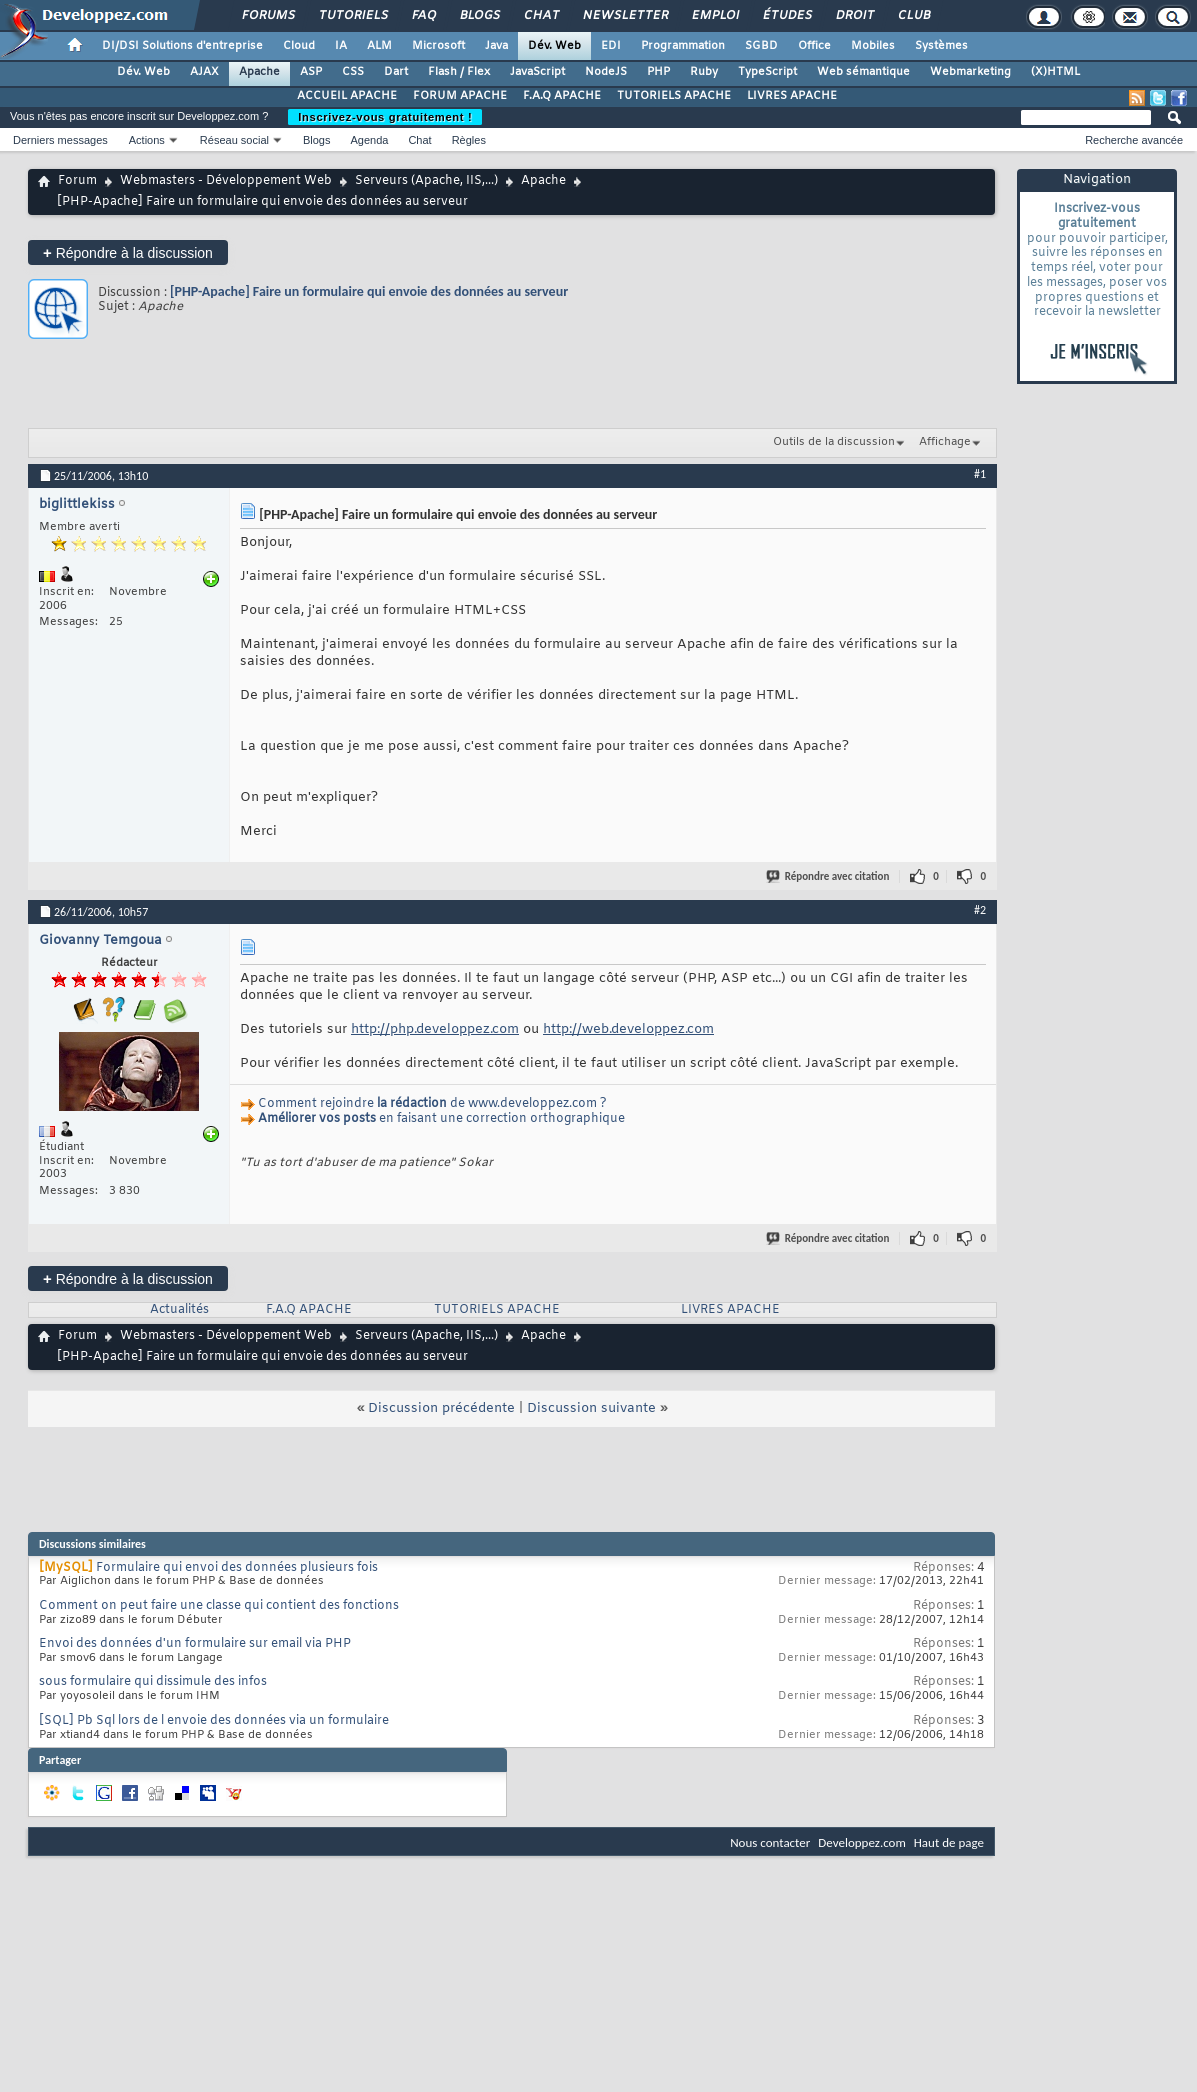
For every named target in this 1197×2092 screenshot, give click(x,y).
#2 (980, 910)
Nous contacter (770, 1842)
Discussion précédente (441, 1408)
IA (341, 46)
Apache (259, 72)
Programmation (683, 46)
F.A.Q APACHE (562, 96)
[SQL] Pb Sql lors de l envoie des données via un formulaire (214, 1721)
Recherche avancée (1134, 140)
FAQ (423, 16)
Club (913, 16)
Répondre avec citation (829, 876)
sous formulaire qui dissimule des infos (153, 1682)
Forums (267, 16)
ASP (311, 72)
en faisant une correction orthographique (441, 1119)
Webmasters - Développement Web (226, 181)
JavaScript (537, 72)
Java (496, 46)
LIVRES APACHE (792, 96)
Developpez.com (862, 1842)
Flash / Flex (459, 72)
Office (814, 46)
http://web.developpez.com (628, 1029)
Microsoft (438, 46)
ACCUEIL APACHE (347, 96)
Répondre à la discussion (128, 252)
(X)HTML (1055, 72)
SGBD (761, 46)
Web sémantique (863, 72)
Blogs (479, 16)
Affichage (945, 442)
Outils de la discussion (834, 442)
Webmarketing (970, 72)
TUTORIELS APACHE (674, 96)
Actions (147, 140)
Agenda (369, 140)
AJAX (204, 72)
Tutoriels (352, 16)
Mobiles (873, 46)
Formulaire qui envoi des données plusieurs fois (237, 1568)
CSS (353, 72)
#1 (980, 474)
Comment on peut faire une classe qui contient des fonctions (219, 1606)
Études (786, 16)
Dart (396, 72)
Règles (469, 140)
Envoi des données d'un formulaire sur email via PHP (195, 1644)
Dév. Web (554, 46)
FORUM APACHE (460, 96)
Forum (77, 181)
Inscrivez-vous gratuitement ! (385, 117)
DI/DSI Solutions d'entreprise (182, 46)
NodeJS (606, 72)
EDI (611, 46)
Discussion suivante (591, 1408)
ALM (379, 46)
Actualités (179, 1310)
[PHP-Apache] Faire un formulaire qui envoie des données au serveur (369, 291)
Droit (854, 16)
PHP (658, 72)
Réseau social (234, 140)
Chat (540, 16)
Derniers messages (60, 140)
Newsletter (624, 16)
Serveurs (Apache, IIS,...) (426, 181)
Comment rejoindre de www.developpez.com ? (432, 1104)
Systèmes (941, 46)
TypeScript (767, 72)
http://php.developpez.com (435, 1029)
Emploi (714, 16)
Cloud (299, 46)
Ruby (704, 72)
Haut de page (949, 1842)
